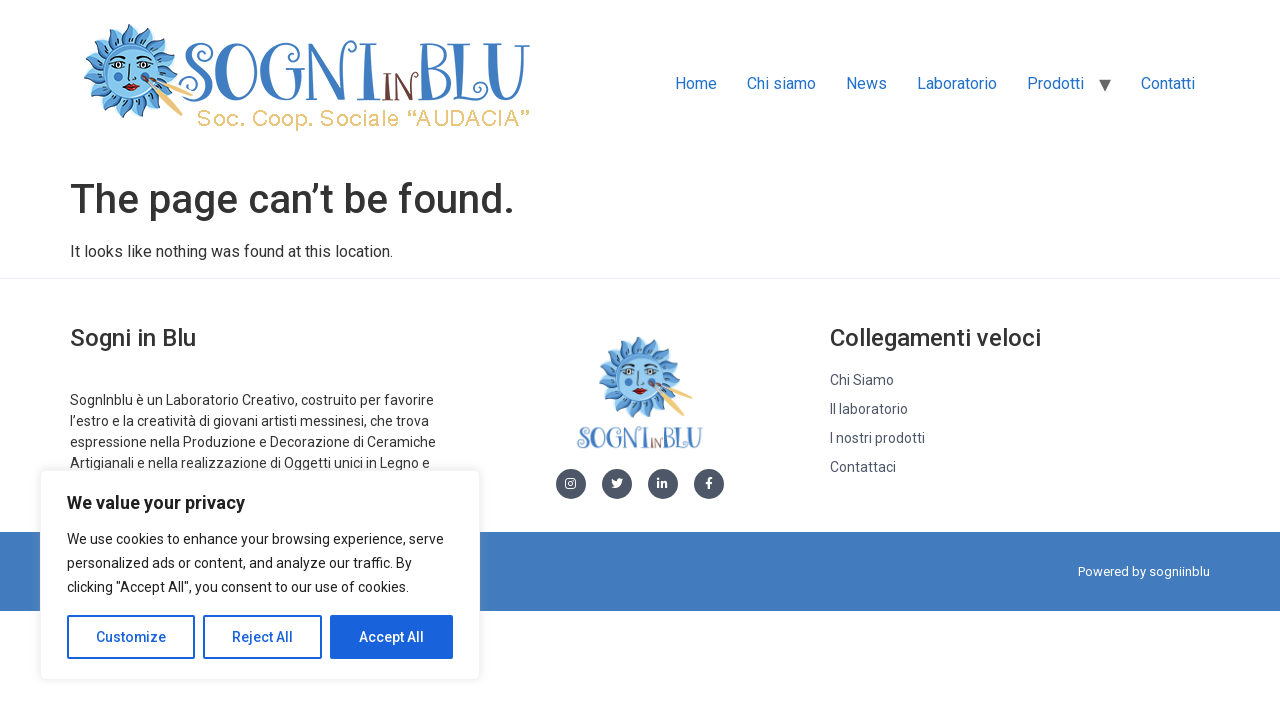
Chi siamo (781, 83)
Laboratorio (957, 83)
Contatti (1168, 83)
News (866, 83)
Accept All (391, 637)
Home (696, 83)
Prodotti (1055, 83)
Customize (131, 637)
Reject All (263, 637)
